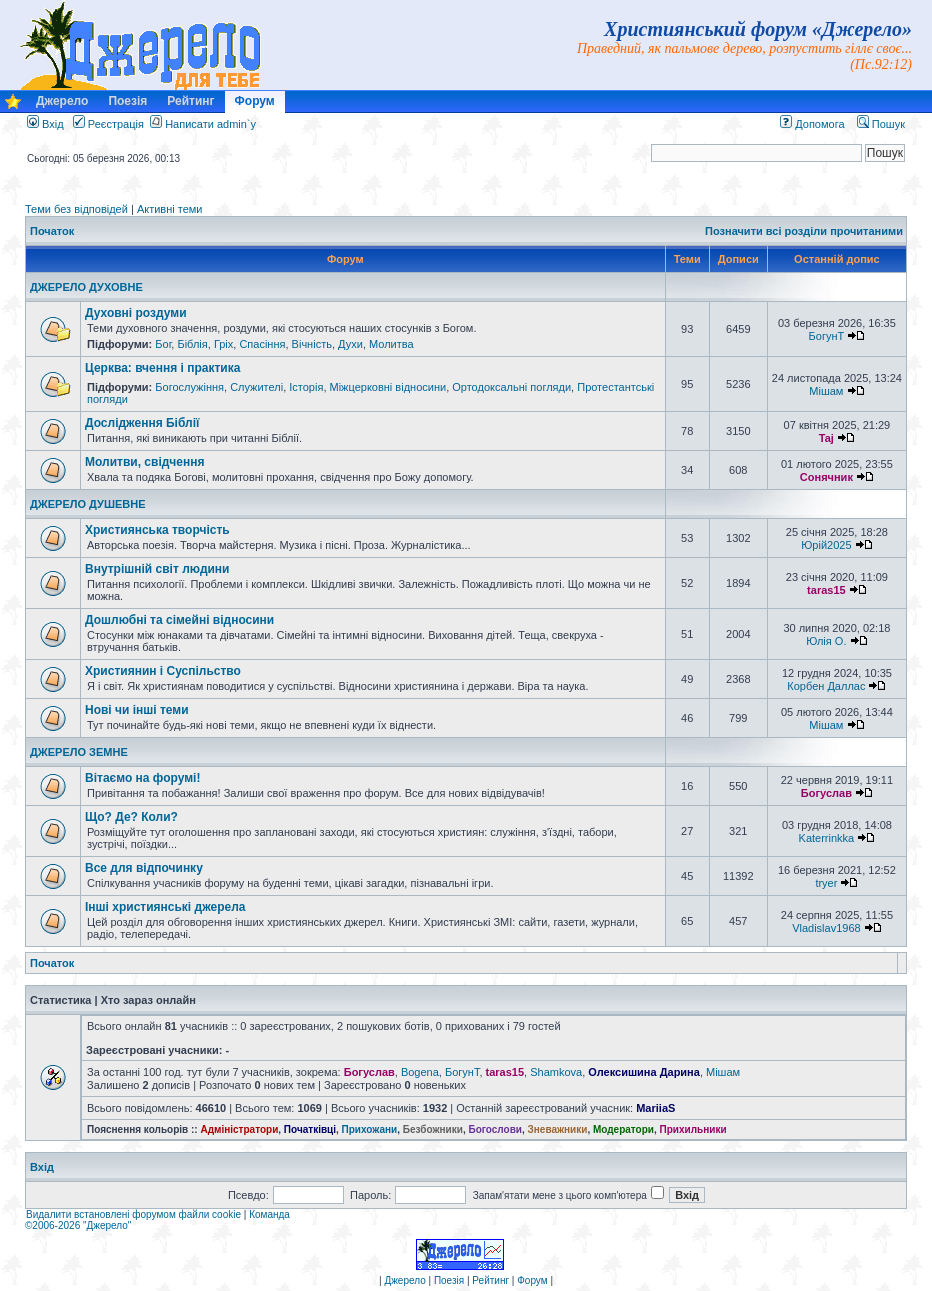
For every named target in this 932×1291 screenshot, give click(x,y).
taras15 (826, 590)
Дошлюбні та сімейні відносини (179, 620)
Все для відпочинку (144, 868)
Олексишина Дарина (644, 1072)
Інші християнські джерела (165, 907)
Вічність (312, 344)
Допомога (812, 124)
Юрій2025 (826, 545)
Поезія (127, 101)
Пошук (881, 124)
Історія (306, 387)
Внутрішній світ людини (157, 569)
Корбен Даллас (826, 686)
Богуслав (826, 793)
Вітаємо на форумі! (142, 778)
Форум (255, 101)
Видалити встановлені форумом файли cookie (133, 1214)
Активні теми (170, 209)
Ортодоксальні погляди (511, 387)
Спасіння (262, 344)
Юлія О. (826, 641)
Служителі (256, 387)
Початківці (310, 1129)
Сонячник (826, 477)
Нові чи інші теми (137, 710)
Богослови (495, 1129)
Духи (350, 344)
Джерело (62, 101)
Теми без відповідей (76, 209)
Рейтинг (190, 101)
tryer (826, 883)
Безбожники (433, 1129)
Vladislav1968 (826, 928)
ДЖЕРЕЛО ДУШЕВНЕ (88, 504)
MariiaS (655, 1108)
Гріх (223, 344)
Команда (269, 1214)
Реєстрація (108, 124)
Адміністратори (239, 1129)
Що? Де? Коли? (131, 817)
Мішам (826, 391)
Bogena (420, 1072)
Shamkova (556, 1072)
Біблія (192, 344)
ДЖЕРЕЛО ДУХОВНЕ (86, 287)
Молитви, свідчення (144, 462)
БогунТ (827, 336)
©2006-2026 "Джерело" (78, 1225)
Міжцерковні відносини (388, 387)
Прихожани (370, 1129)
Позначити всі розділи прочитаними (804, 231)
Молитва (391, 344)
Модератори (623, 1129)
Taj (826, 438)
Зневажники (558, 1129)
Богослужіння (189, 387)
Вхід (45, 124)
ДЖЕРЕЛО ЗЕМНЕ (79, 752)
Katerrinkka (827, 838)
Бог (163, 344)
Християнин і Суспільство (163, 671)
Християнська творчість (157, 530)
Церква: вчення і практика (162, 368)
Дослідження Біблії (142, 423)
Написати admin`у (210, 124)
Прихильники (693, 1129)
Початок (52, 231)
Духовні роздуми (136, 313)
